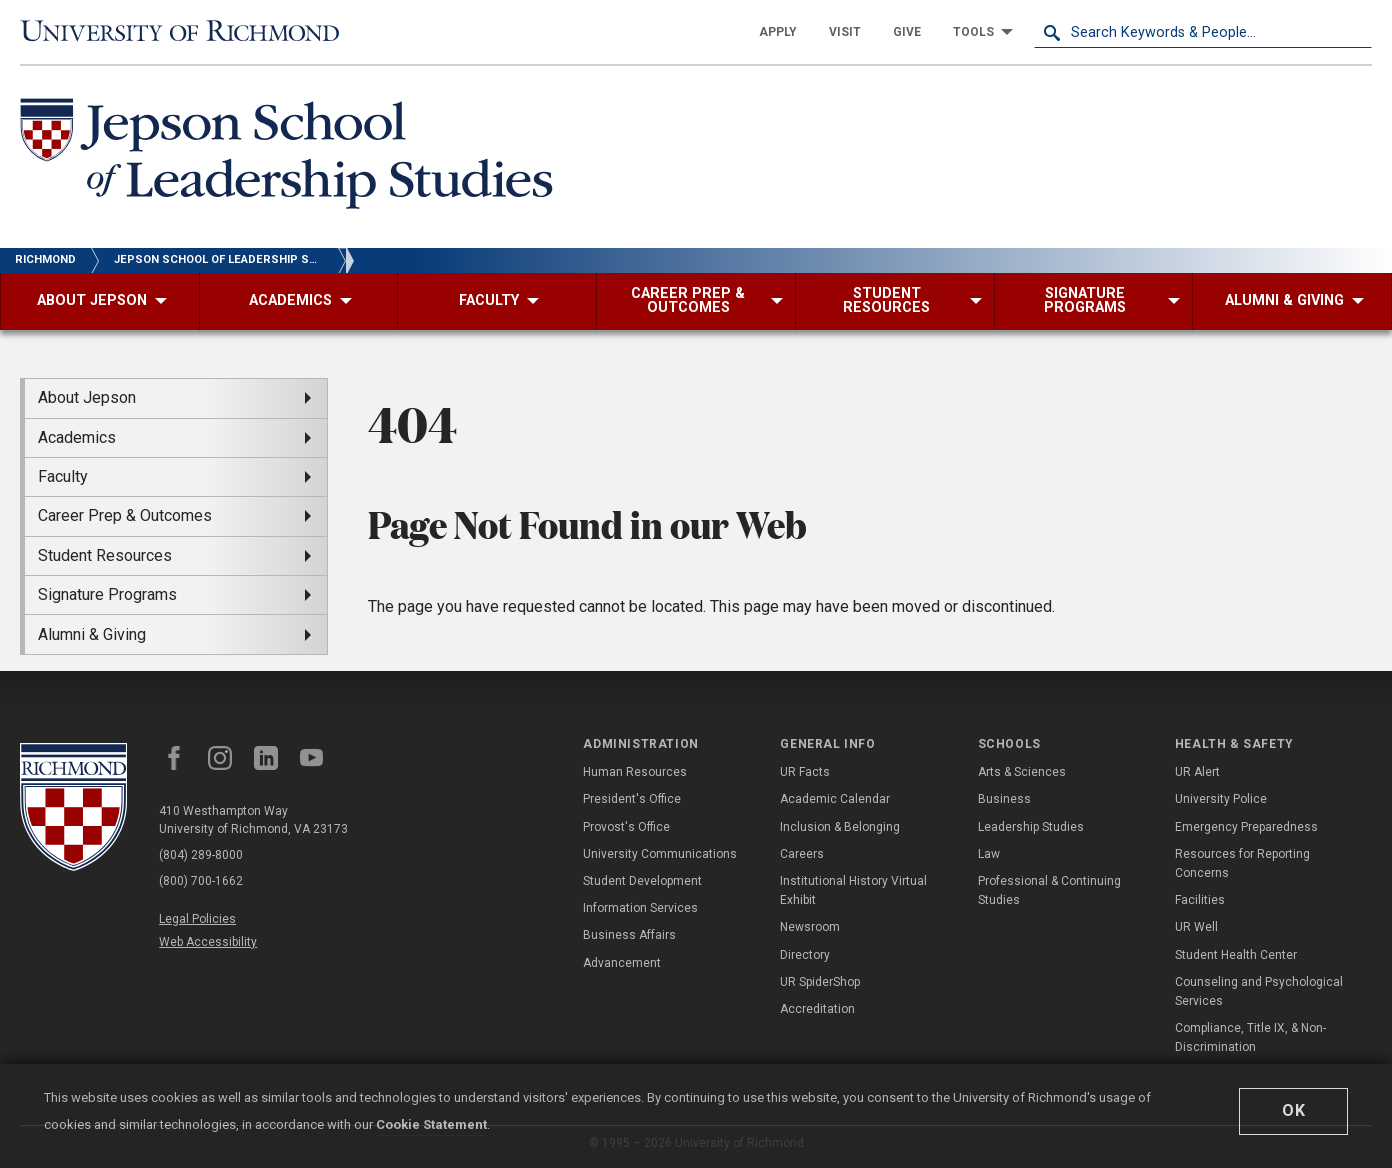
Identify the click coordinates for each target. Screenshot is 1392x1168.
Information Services (640, 908)
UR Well (1196, 927)
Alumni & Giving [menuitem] (92, 634)
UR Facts (805, 772)
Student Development (642, 881)
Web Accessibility (208, 942)
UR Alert (1197, 772)
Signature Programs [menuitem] (107, 594)
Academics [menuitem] (77, 437)
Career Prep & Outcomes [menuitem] (125, 515)
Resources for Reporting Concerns (1242, 863)
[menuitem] (778, 32)
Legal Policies (197, 919)
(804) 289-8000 (201, 855)
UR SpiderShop (820, 982)
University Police (1221, 799)
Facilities (1200, 900)
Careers (802, 854)
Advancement (622, 963)
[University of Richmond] (189, 32)
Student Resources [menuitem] (105, 555)
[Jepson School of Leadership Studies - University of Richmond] (292, 157)
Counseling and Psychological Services (1259, 991)
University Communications (660, 854)
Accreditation (817, 1009)
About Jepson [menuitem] (87, 397)
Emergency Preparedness (1246, 827)
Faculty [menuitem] (63, 476)
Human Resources (635, 772)
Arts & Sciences (1022, 772)
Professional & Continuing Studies (1049, 890)
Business (1004, 799)
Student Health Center (1236, 955)
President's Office (632, 799)
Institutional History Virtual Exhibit (853, 890)
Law (989, 854)
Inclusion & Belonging (840, 827)
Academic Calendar (835, 799)
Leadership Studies (1031, 827)
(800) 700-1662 (201, 881)
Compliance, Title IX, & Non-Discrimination (1250, 1037)
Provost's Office (626, 827)
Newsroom (810, 927)
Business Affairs (629, 935)
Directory (805, 955)
